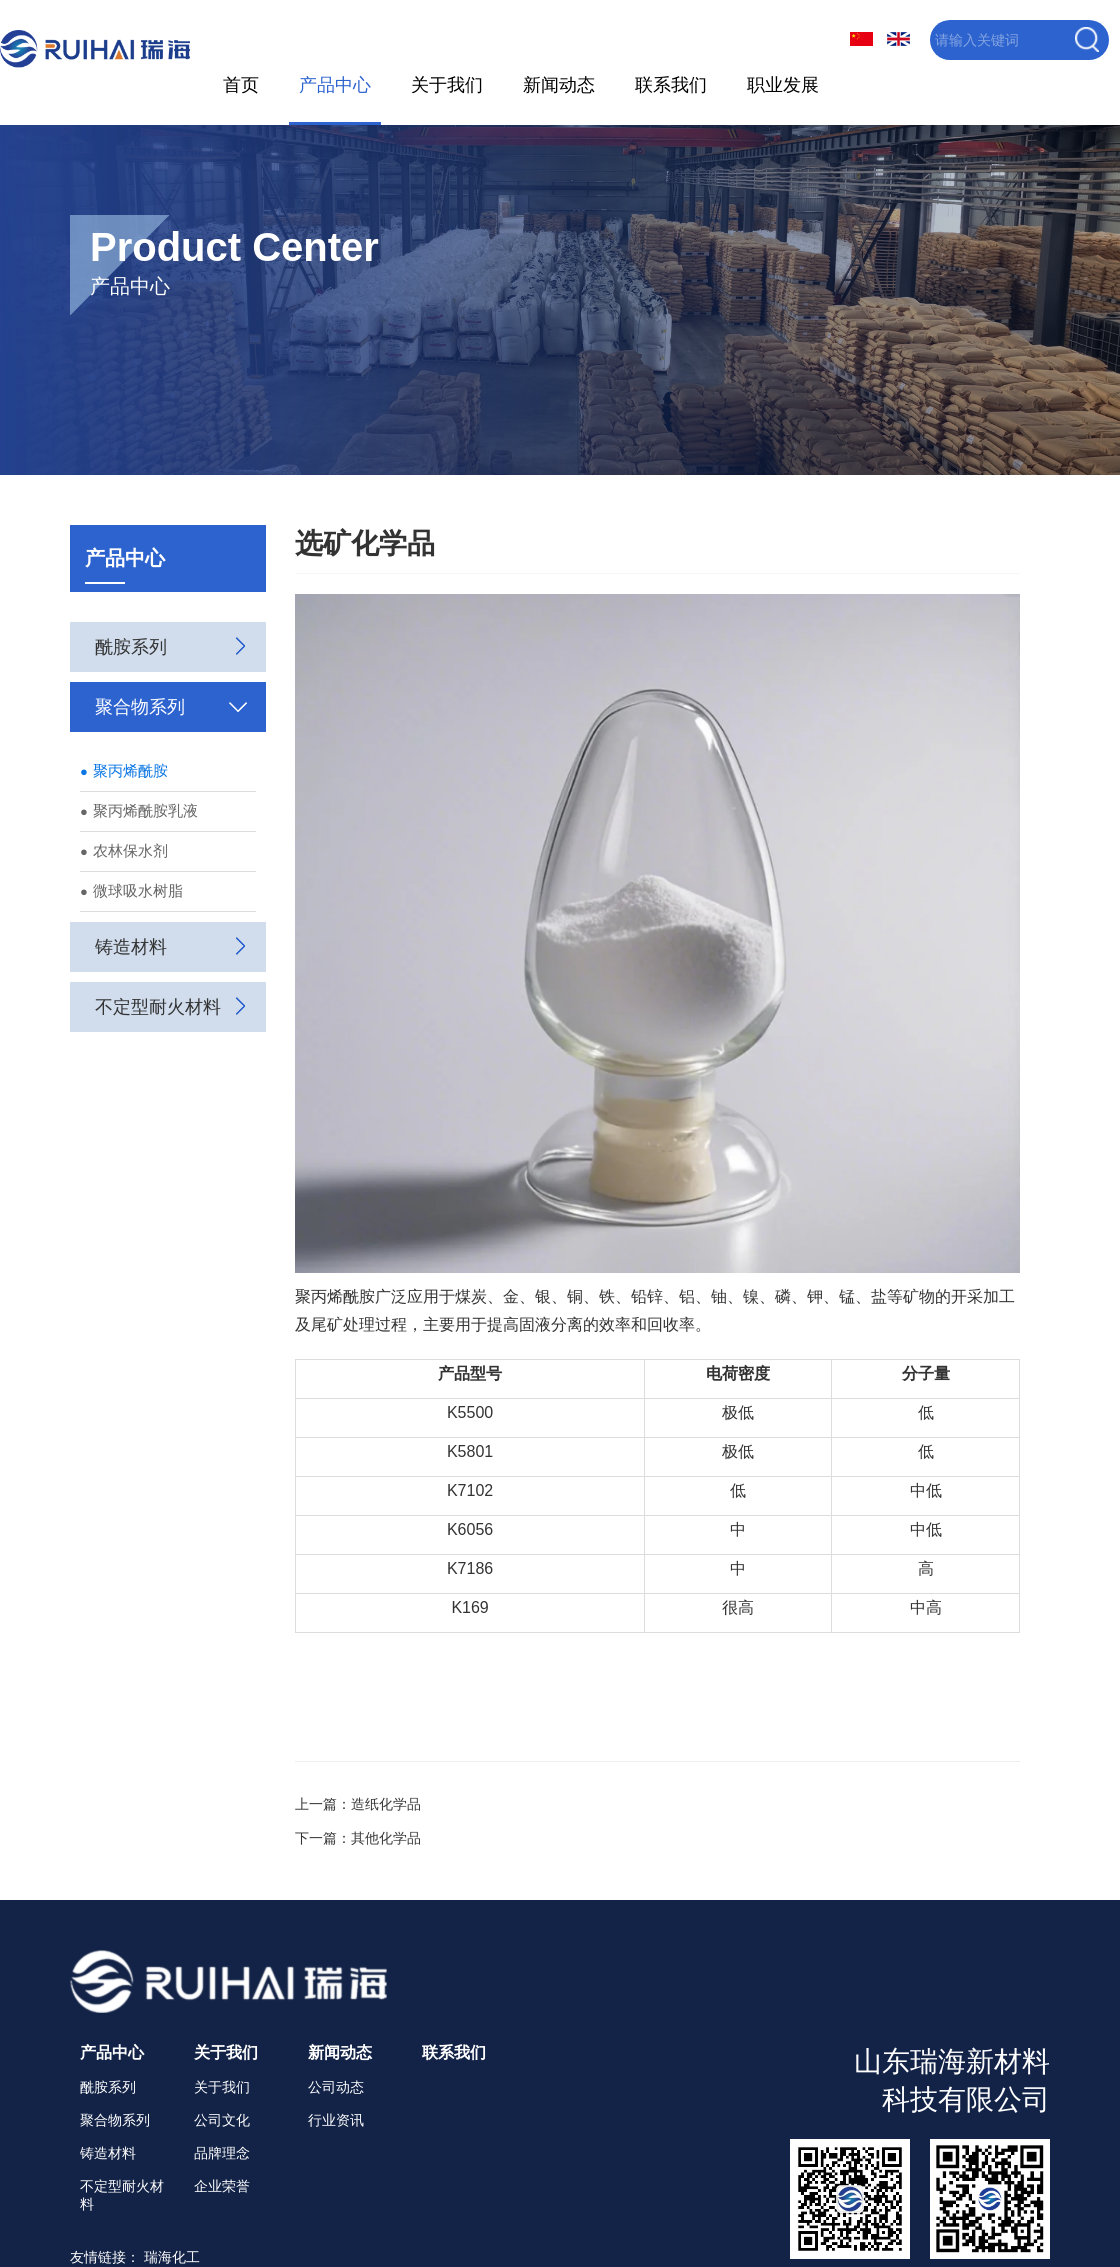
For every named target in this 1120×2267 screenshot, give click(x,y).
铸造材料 (108, 2151)
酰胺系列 (108, 2085)
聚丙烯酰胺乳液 (139, 808)
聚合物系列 (115, 2118)
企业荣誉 (222, 2184)
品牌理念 (222, 2151)
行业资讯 (336, 2118)
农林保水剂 (124, 848)
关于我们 (446, 84)
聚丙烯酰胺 (124, 768)
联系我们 (669, 84)
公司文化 (222, 2118)
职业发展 (781, 84)
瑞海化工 (172, 2255)
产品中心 (334, 84)
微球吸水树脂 (131, 888)
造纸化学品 (386, 1802)
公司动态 (336, 2085)
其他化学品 (386, 1836)
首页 (241, 84)
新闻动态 (558, 84)
